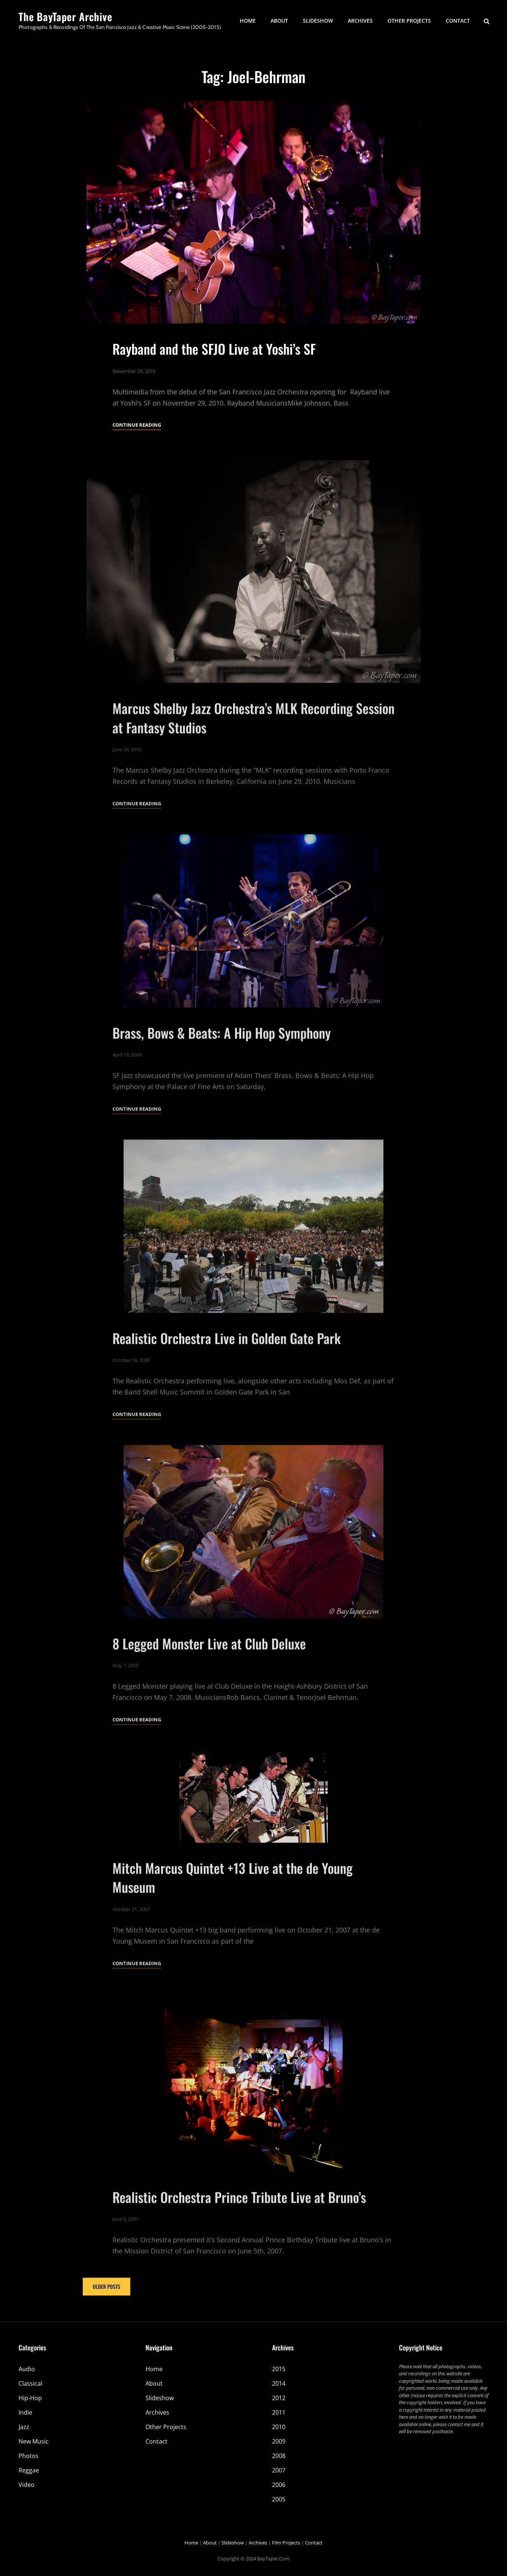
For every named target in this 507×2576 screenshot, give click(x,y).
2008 (278, 2456)
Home (248, 20)
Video (27, 2485)
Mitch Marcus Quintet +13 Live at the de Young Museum (232, 1905)
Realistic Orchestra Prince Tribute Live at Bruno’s (239, 2224)
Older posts (106, 2286)
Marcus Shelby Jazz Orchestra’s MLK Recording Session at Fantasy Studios (253, 745)
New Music (34, 2441)
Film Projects (286, 2542)
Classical (30, 2383)
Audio (27, 2369)
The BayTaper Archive (65, 16)
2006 (278, 2485)
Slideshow (318, 20)
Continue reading (136, 425)
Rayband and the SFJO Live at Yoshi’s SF (214, 348)
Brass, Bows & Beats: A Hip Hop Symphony (221, 1060)
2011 (278, 2412)
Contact (458, 20)
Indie (25, 2412)
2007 (278, 2470)
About (279, 20)
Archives (360, 20)
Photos (29, 2456)
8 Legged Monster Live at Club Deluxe (209, 1671)
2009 (278, 2441)
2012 (278, 2398)
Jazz (24, 2427)
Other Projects (409, 20)
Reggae (29, 2470)
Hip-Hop (30, 2398)
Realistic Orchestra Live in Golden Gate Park (226, 1365)
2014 (278, 2383)
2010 (278, 2427)
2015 (278, 2369)
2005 (278, 2499)
